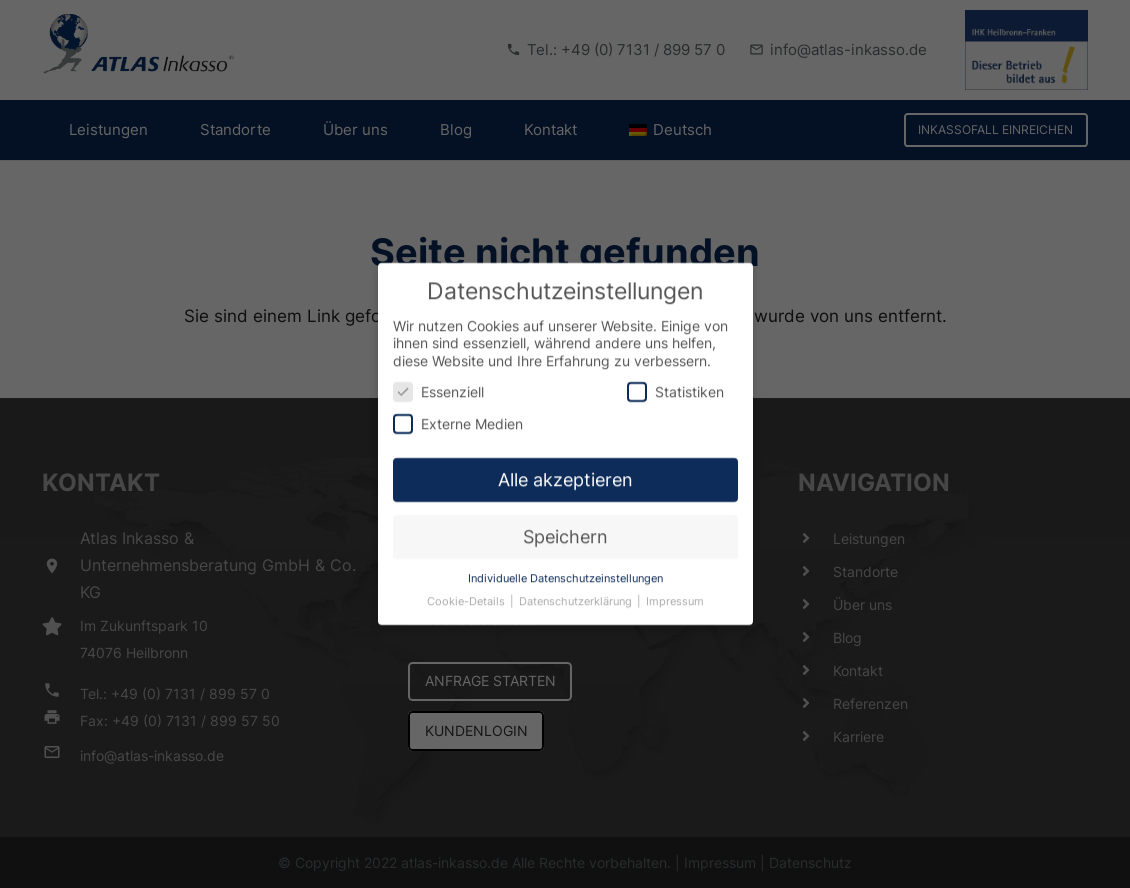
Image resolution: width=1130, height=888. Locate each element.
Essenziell (438, 381)
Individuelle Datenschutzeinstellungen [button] (565, 568)
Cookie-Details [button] (467, 591)
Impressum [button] (675, 591)
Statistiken (675, 381)
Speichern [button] (565, 526)
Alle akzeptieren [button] (565, 469)
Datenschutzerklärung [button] (577, 591)
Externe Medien (458, 412)
